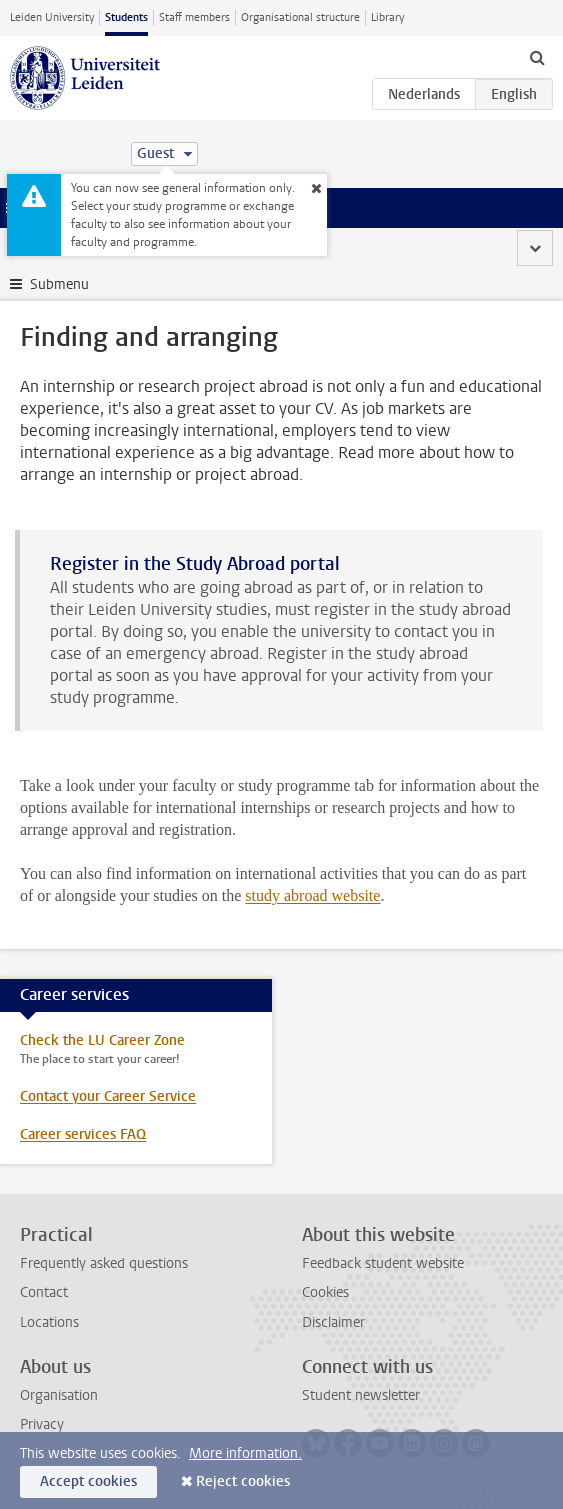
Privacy (42, 1424)
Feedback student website (383, 1263)
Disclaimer (333, 1322)
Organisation (59, 1395)
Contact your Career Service (108, 1096)
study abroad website (312, 895)
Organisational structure (300, 17)
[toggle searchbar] (537, 57)
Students (126, 17)
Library (387, 17)
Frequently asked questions (104, 1263)
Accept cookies (88, 1481)
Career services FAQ (83, 1134)
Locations (49, 1322)
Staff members (194, 17)
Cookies (325, 1292)
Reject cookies (243, 1481)
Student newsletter (361, 1395)
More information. (245, 1453)
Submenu (59, 284)
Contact (44, 1292)
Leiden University (52, 17)
